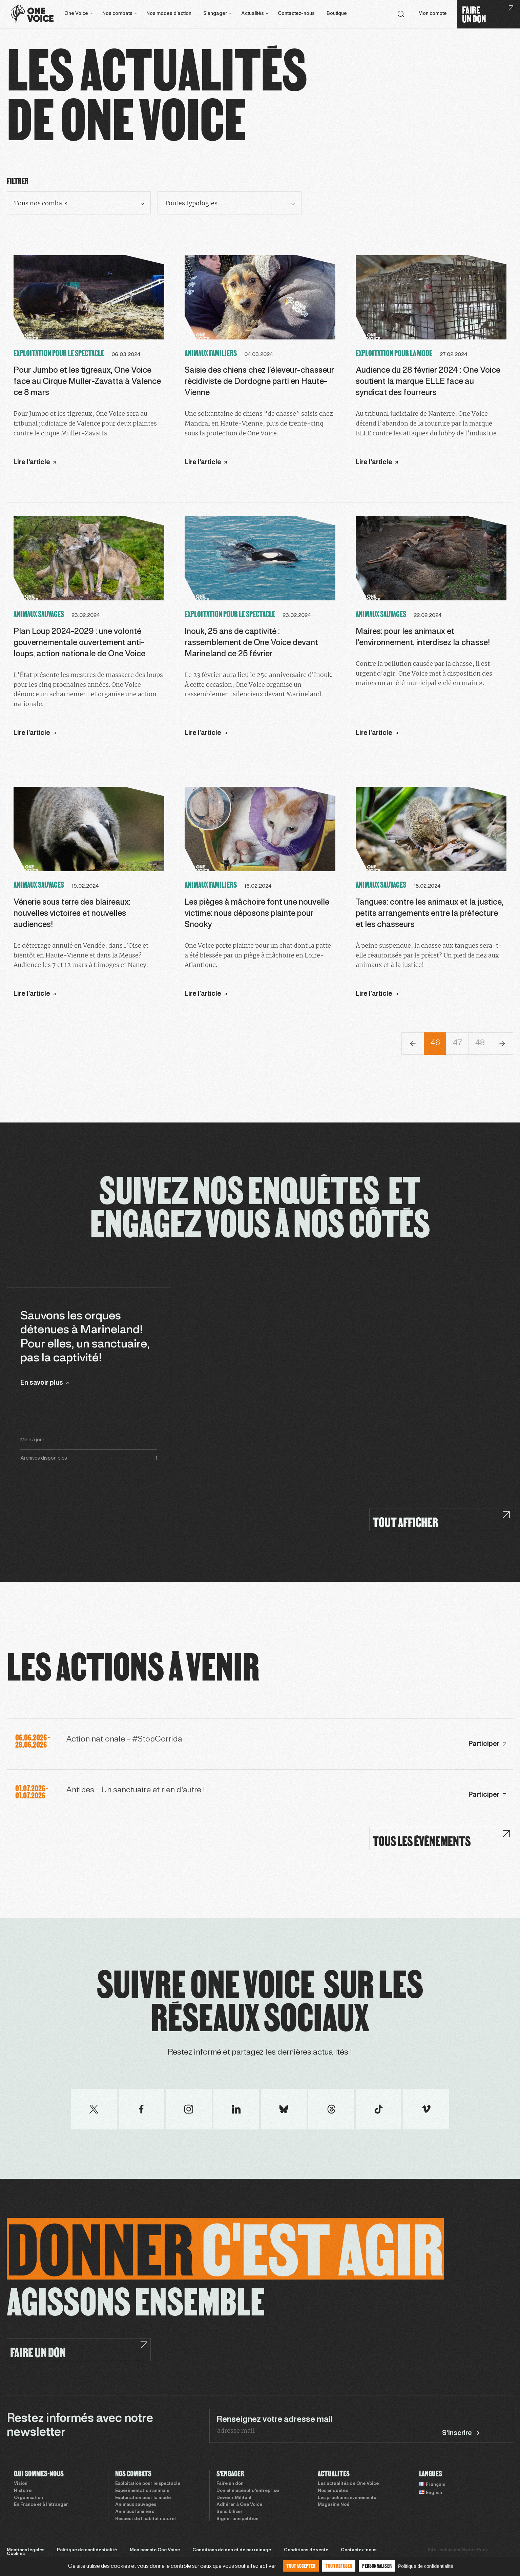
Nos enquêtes (333, 2491)
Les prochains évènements (347, 2498)
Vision (20, 2484)
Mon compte (432, 14)
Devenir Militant (234, 2498)
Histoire (23, 2491)
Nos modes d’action (168, 14)
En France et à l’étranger (41, 2505)
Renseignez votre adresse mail (274, 2420)
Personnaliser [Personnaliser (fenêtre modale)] (377, 2566)
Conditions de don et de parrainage (231, 2550)
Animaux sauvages (135, 2505)
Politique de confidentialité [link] (425, 2566)
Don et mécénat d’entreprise (247, 2491)
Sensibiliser (229, 2512)
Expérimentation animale (142, 2491)
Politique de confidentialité (87, 2550)
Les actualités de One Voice (348, 2484)
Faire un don (230, 2484)
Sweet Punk (475, 2550)
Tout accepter (300, 2566)
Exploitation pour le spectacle (147, 2484)
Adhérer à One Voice (239, 2505)
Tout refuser (339, 2566)
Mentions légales (25, 2550)
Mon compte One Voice (155, 2550)
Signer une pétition (237, 2519)
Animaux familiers (134, 2512)
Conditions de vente (306, 2550)
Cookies (16, 2554)
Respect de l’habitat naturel (145, 2519)
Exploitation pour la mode (143, 2498)
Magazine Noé (333, 2505)
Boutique (337, 14)
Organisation (28, 2498)
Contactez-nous (296, 14)
